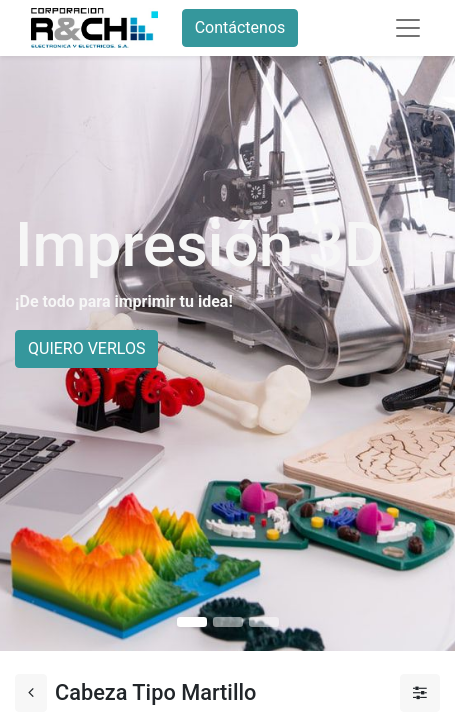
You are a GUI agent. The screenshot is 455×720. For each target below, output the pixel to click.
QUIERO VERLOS (86, 348)
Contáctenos (240, 27)
